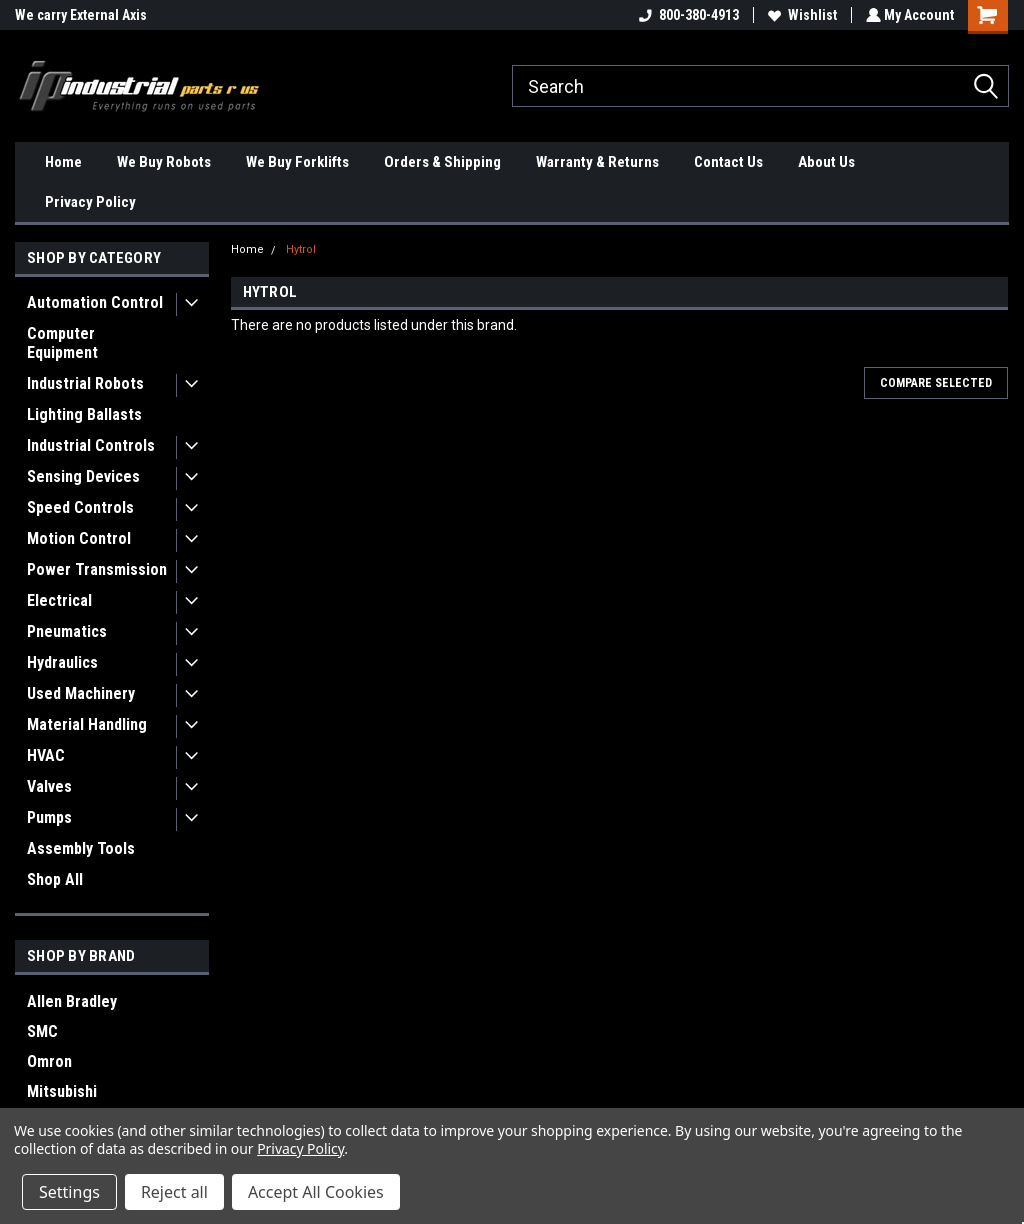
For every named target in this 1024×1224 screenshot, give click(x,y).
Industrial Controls (91, 445)
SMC (42, 1031)
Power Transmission (97, 569)
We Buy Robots (164, 162)
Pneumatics (67, 631)
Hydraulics (62, 662)
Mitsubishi (62, 1091)
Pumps (49, 817)
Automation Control (95, 302)
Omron (49, 1061)
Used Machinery (81, 693)
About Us (826, 162)
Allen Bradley (72, 1001)
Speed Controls (80, 507)
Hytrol (301, 249)
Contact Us (728, 162)
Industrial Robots (85, 383)
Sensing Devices (83, 476)
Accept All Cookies (316, 1192)
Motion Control (79, 538)
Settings (69, 1192)
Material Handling (87, 724)
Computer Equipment (62, 343)
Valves (49, 786)
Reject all (174, 1192)
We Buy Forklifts (297, 162)
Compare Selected (936, 383)
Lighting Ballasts (84, 414)
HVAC (46, 755)
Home (63, 162)
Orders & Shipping (442, 162)
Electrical (59, 600)
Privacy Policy (90, 202)
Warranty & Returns (597, 162)
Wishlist (800, 15)
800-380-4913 (687, 15)
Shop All (55, 879)
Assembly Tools (81, 848)
